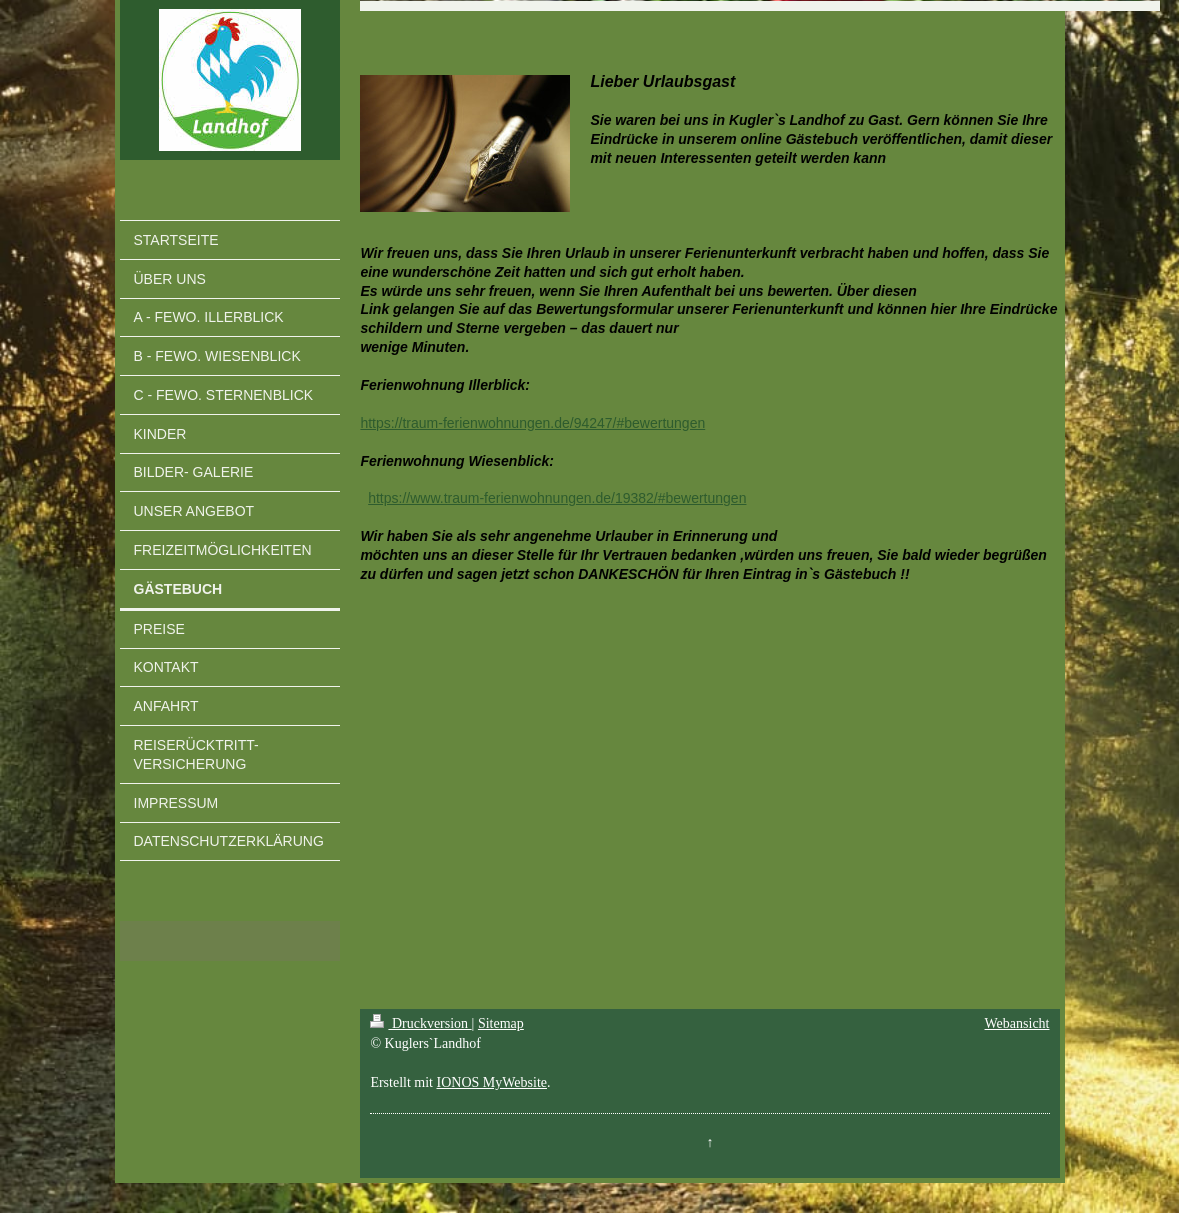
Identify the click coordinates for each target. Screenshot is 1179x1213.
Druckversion (420, 1023)
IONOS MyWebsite (492, 1082)
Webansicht (1017, 1023)
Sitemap (501, 1023)
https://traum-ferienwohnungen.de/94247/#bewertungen (532, 423)
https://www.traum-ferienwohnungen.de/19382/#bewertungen (557, 498)
